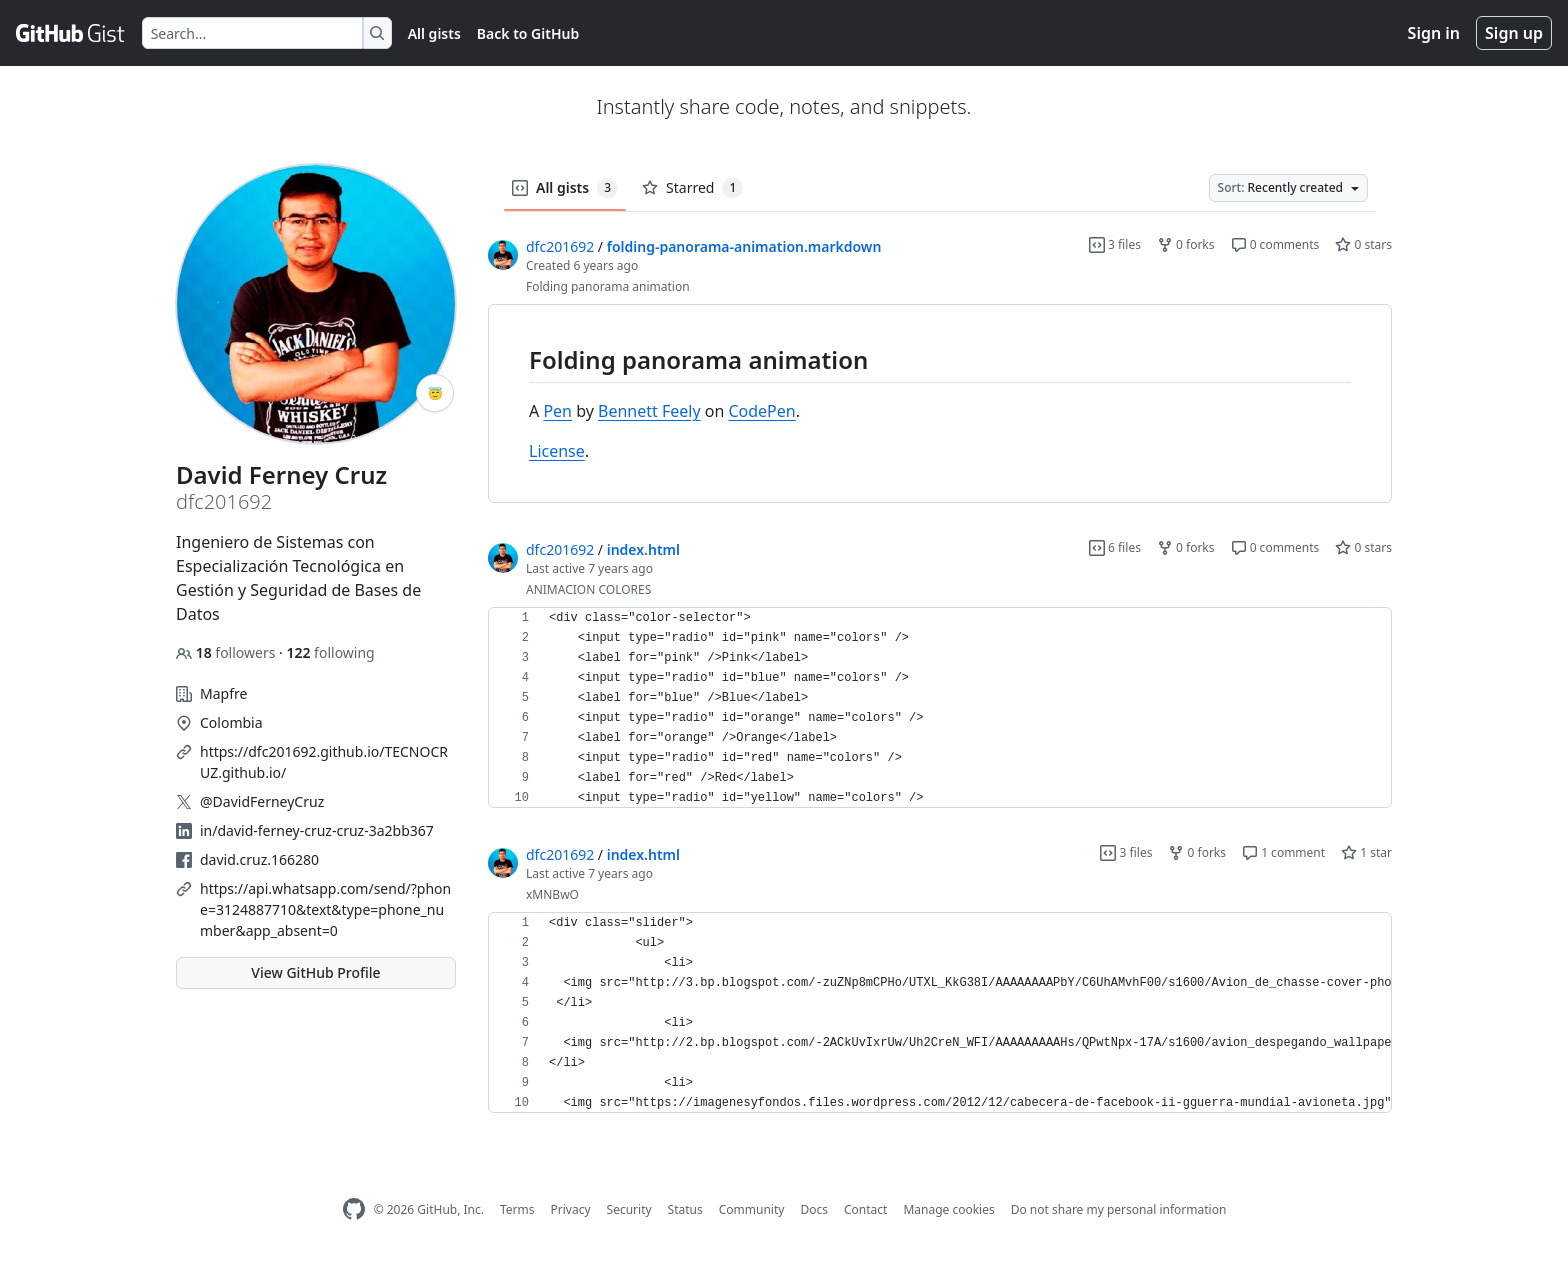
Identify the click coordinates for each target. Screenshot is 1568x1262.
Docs (814, 1209)
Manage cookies (948, 1209)
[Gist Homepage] (71, 33)
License (557, 451)
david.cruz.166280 (259, 859)
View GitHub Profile (315, 972)
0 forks (1186, 244)
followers (227, 652)
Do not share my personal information (1119, 1209)
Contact (865, 1209)
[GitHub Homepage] (354, 1209)
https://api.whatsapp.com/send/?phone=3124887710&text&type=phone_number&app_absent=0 (325, 909)
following (330, 652)
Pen (557, 411)
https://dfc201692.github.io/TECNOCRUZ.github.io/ (324, 762)
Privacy (571, 1209)
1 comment (1283, 852)
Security (629, 1209)
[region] (940, 404)
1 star (1366, 852)
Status (685, 1209)
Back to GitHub (528, 33)
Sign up (1514, 33)
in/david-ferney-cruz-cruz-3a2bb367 (317, 830)
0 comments (1275, 244)
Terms (517, 1209)
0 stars (1363, 244)
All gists (434, 33)
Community (752, 1209)
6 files (1115, 547)
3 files (1115, 244)
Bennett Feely (649, 411)
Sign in (1434, 33)
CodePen (761, 411)
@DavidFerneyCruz (262, 801)
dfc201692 (560, 246)
